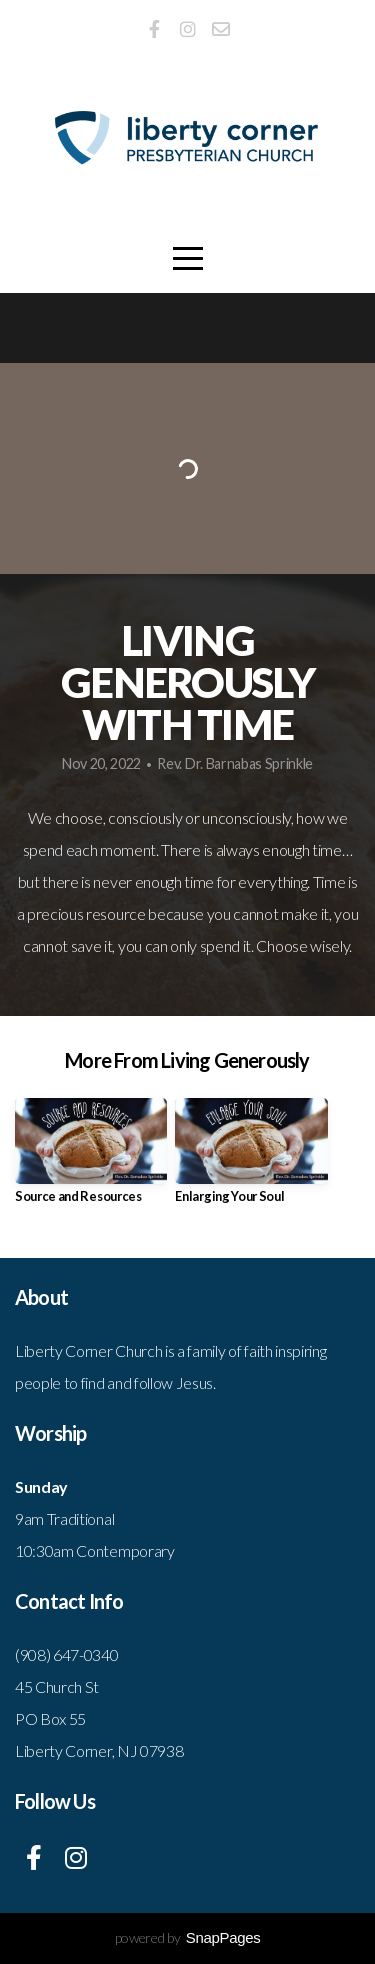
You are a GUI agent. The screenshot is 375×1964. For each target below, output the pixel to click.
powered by (188, 1937)
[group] (91, 1158)
